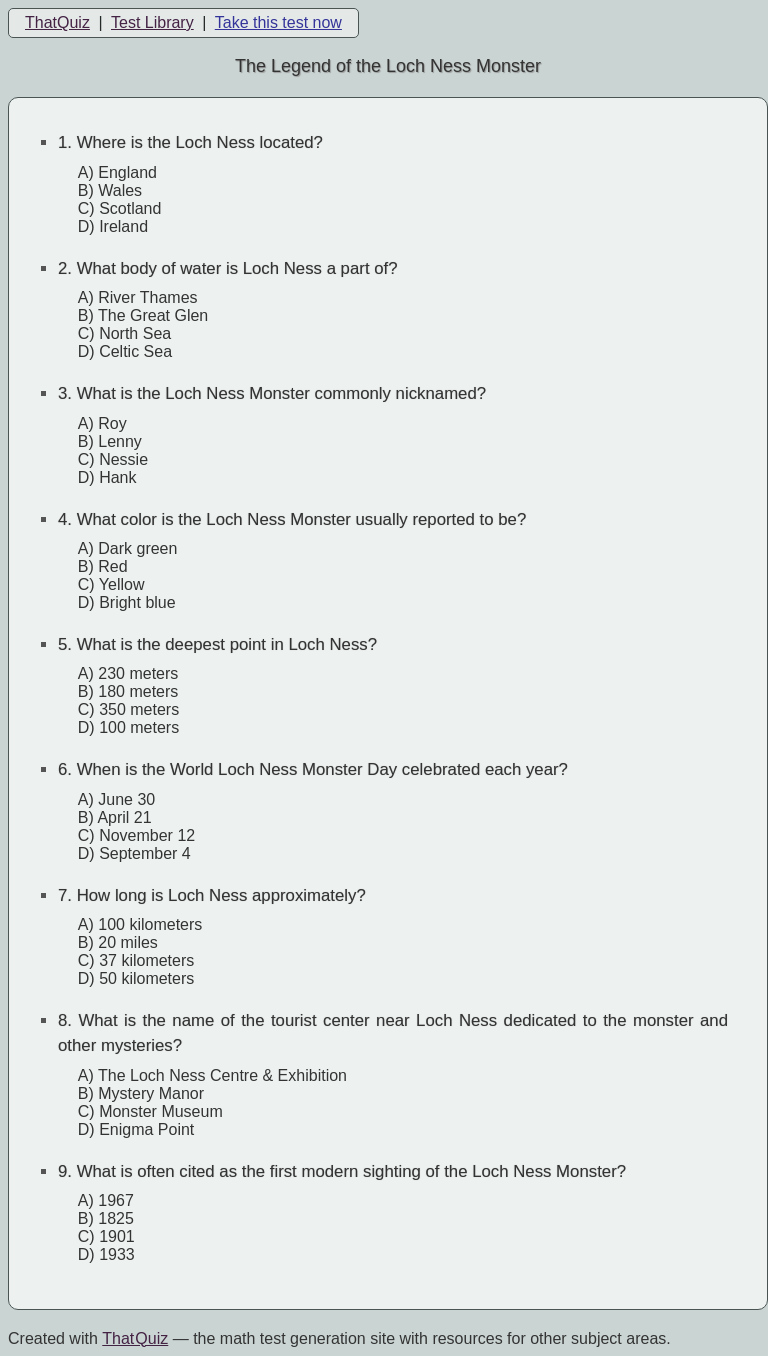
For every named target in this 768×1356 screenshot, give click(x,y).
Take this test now (278, 22)
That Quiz (135, 1338)
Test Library (152, 22)
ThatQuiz (57, 22)
